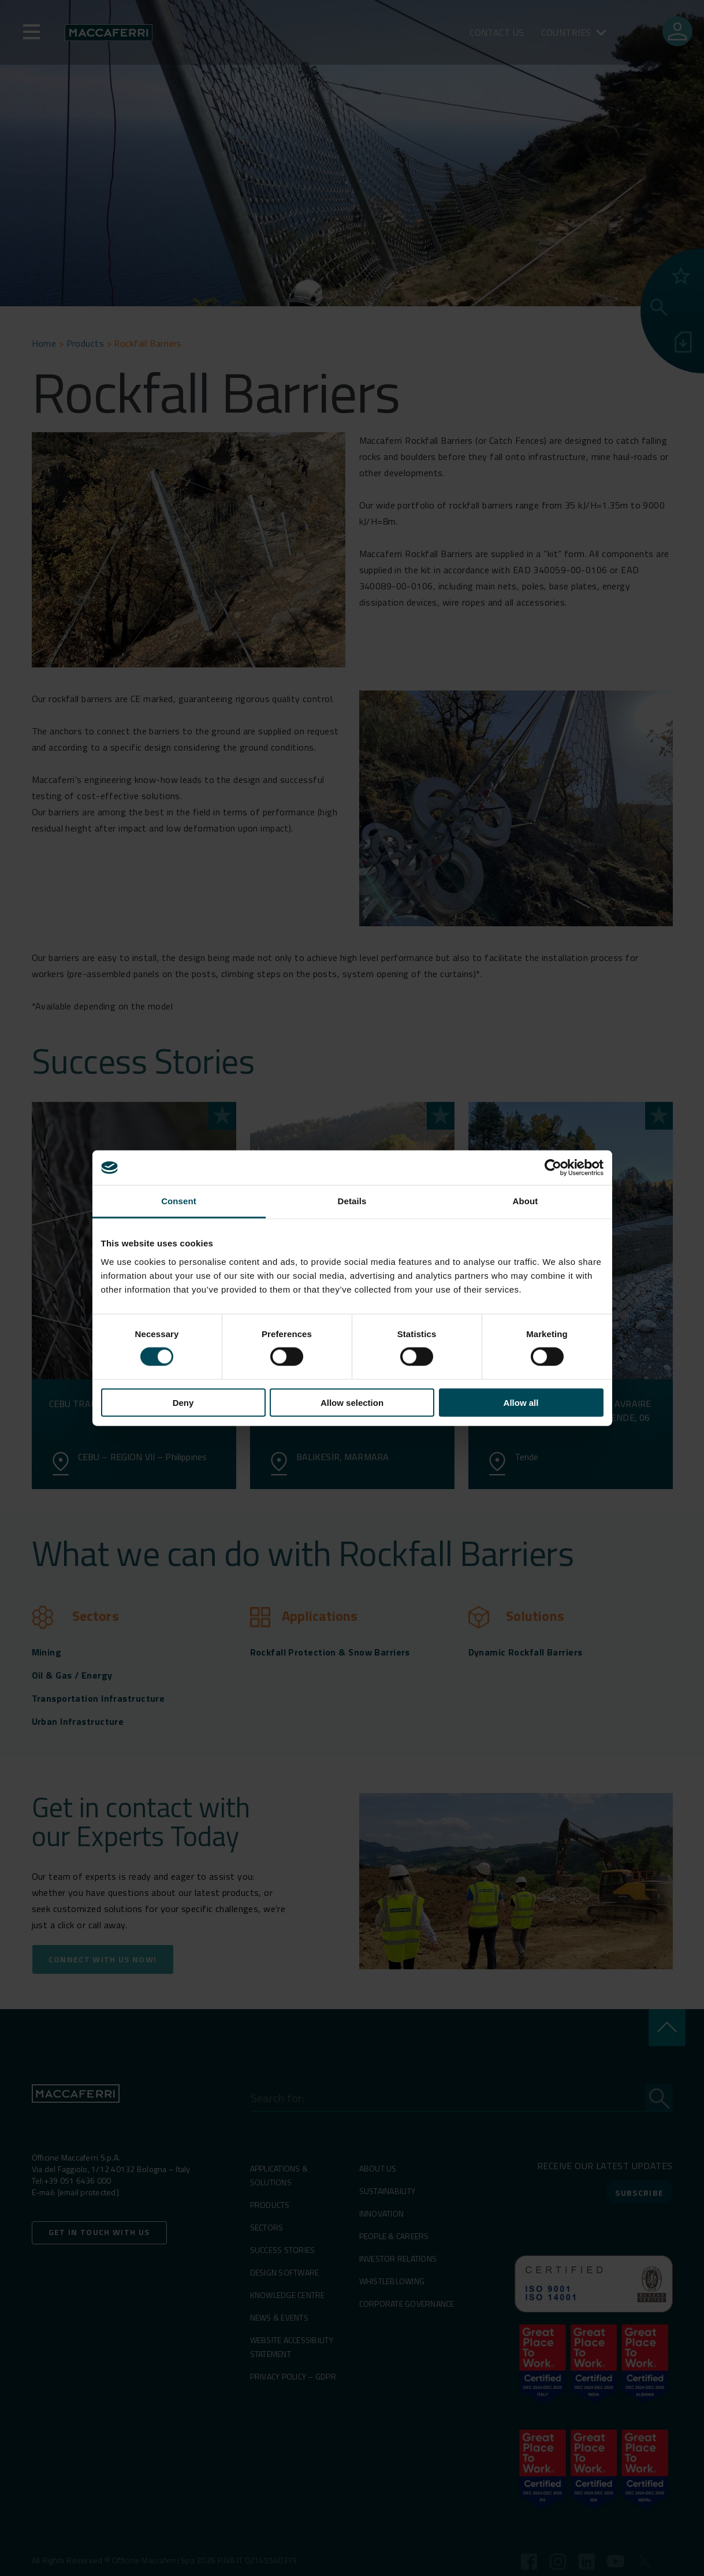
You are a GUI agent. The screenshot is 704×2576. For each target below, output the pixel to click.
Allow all (521, 1402)
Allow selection (352, 1402)
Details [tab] (352, 1201)
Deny (183, 1402)
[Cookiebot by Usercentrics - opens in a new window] (553, 1167)
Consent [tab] (178, 1201)
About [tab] (525, 1201)
